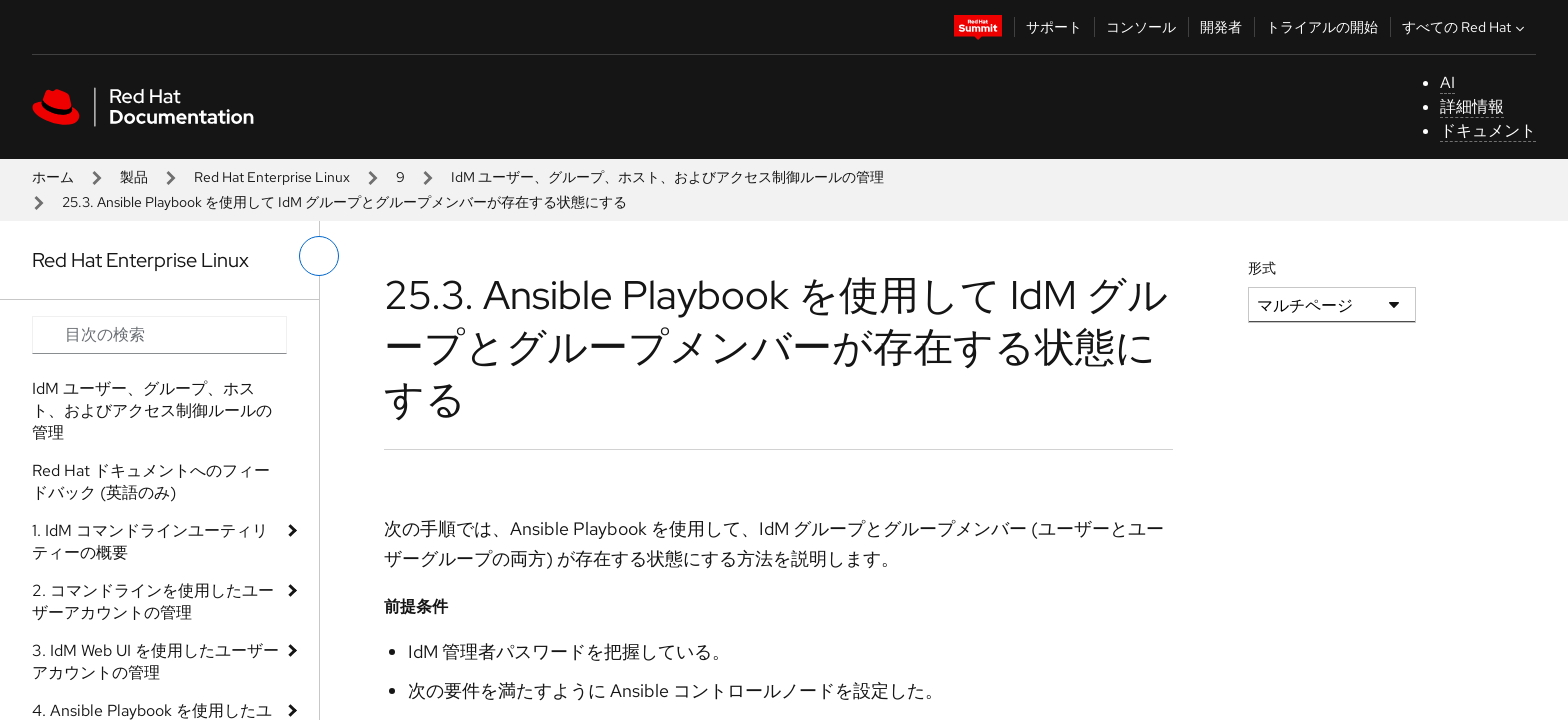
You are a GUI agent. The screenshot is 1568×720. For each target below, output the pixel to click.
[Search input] (159, 335)
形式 (1262, 268)
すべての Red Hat (1465, 27)
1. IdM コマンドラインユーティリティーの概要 (150, 541)
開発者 (1221, 27)
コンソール (1141, 27)
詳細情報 (1472, 106)
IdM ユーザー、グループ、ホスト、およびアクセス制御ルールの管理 (667, 177)
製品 (134, 177)
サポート (1054, 27)
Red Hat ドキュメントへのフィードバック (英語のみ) (151, 481)
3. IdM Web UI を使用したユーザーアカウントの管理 (155, 661)
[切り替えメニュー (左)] (319, 256)
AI (1447, 82)
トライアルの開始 (1322, 27)
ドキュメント (1488, 130)
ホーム (53, 177)
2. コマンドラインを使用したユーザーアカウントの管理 (153, 601)
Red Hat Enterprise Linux (272, 177)
